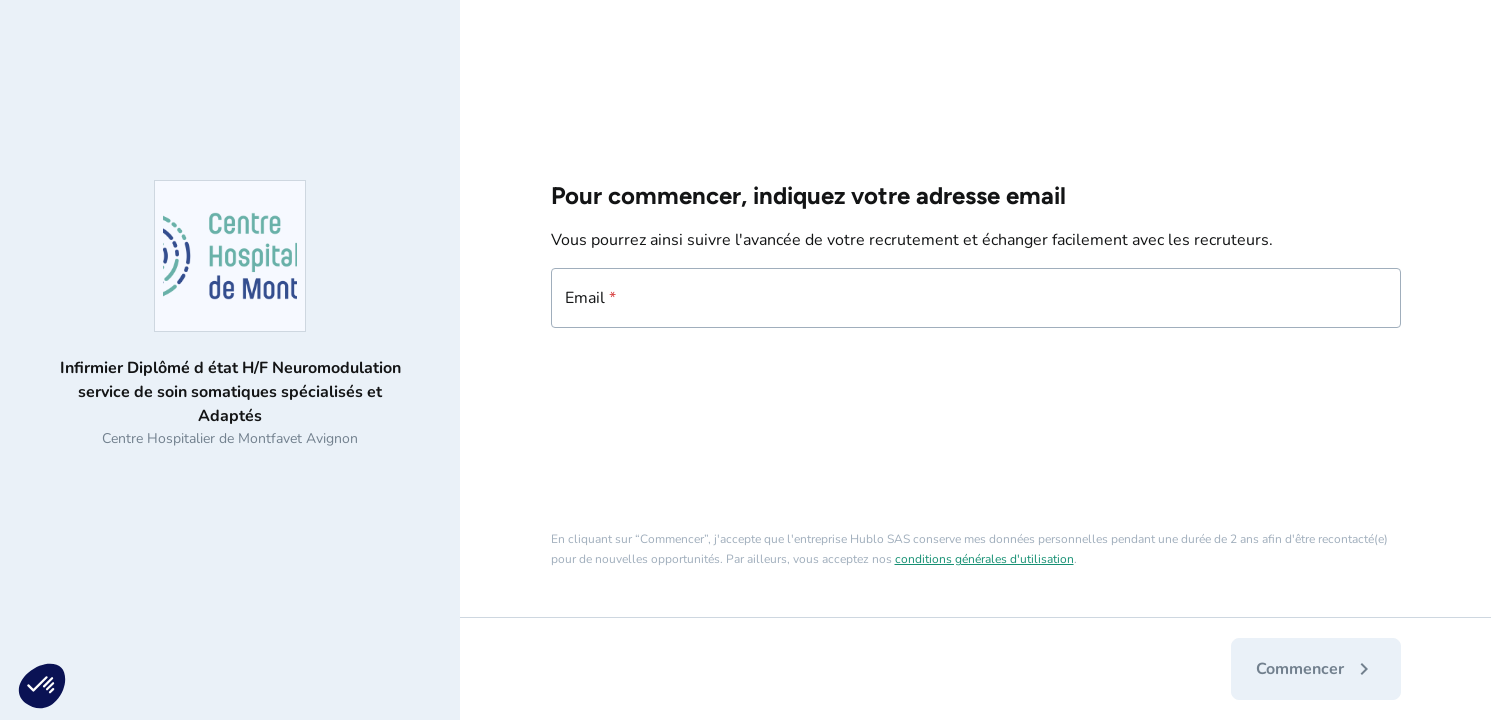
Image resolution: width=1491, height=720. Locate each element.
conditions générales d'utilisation (984, 559)
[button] (42, 686)
